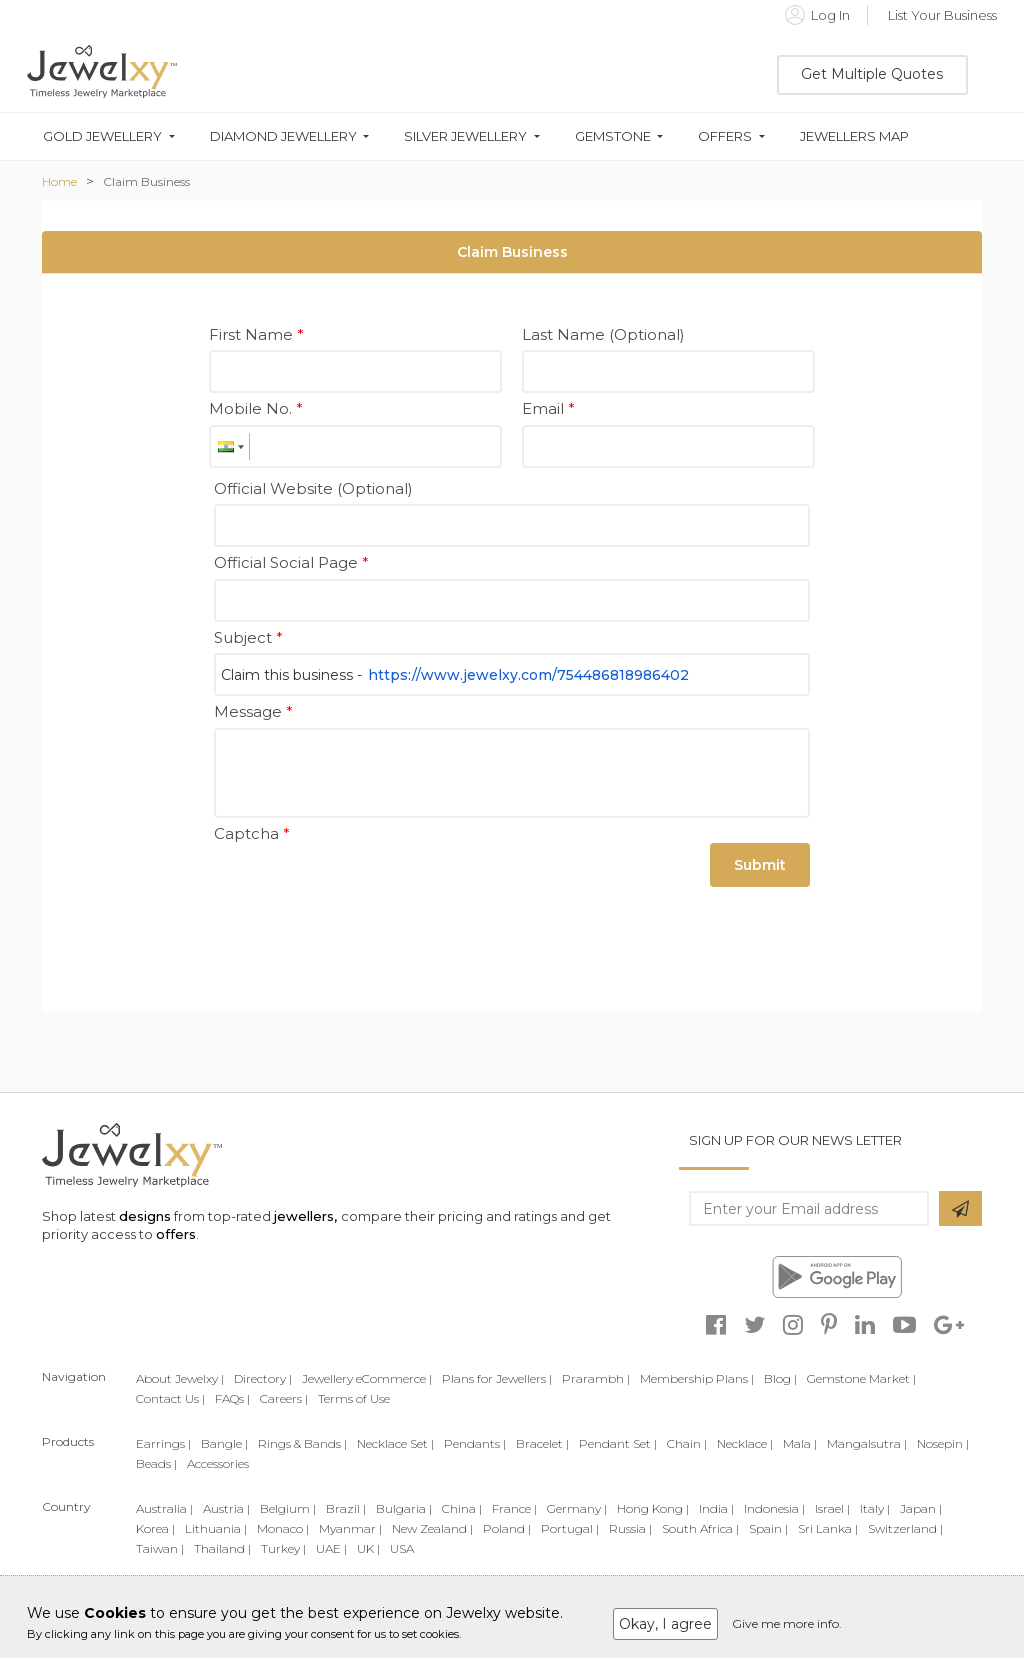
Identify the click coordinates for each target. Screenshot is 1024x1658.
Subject (248, 637)
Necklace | (745, 1443)
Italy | (875, 1508)
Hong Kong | (653, 1508)
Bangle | (224, 1443)
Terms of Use (354, 1398)
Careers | (284, 1398)
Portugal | (570, 1528)
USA (402, 1548)
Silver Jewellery (465, 136)
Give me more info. (787, 1623)
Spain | (768, 1528)
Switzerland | (905, 1528)
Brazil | (346, 1508)
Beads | (156, 1463)
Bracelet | (542, 1443)
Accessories (218, 1463)
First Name (256, 334)
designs (145, 1216)
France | (514, 1508)
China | (462, 1508)
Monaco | (283, 1528)
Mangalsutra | (867, 1443)
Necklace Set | (395, 1443)
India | (716, 1508)
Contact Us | (170, 1398)
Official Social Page (291, 562)
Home (59, 181)
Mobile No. (256, 408)
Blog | (780, 1378)
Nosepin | (943, 1443)
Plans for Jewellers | (497, 1378)
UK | (368, 1548)
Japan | (921, 1508)
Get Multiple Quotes (872, 74)
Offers (725, 136)
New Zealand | (432, 1528)
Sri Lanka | (828, 1528)
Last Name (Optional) (603, 334)
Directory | (263, 1378)
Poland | (507, 1528)
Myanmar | (350, 1528)
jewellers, (305, 1216)
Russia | (630, 1528)
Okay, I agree (665, 1624)
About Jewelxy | (180, 1378)
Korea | (155, 1528)
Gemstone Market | (861, 1378)
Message (253, 711)
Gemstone (613, 136)
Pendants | (475, 1443)
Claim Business (146, 181)
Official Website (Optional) (313, 488)
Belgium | (288, 1508)
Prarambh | (596, 1378)
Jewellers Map (854, 136)
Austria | (226, 1508)
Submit (760, 865)
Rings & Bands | (302, 1443)
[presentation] (366, 888)
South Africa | (700, 1528)
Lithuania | (216, 1528)
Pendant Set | (618, 1443)
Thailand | (222, 1548)
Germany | (577, 1508)
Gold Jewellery (102, 136)
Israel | (832, 1508)
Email (548, 408)
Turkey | (283, 1548)
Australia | (164, 1508)
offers (176, 1234)
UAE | (331, 1548)
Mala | (800, 1443)
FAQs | (232, 1398)
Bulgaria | (404, 1508)
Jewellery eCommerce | (367, 1378)
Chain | (687, 1443)
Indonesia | (774, 1508)
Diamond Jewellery (283, 136)
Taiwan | (160, 1548)
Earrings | (163, 1443)
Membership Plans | (697, 1378)
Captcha (252, 833)
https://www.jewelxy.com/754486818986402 (528, 675)
